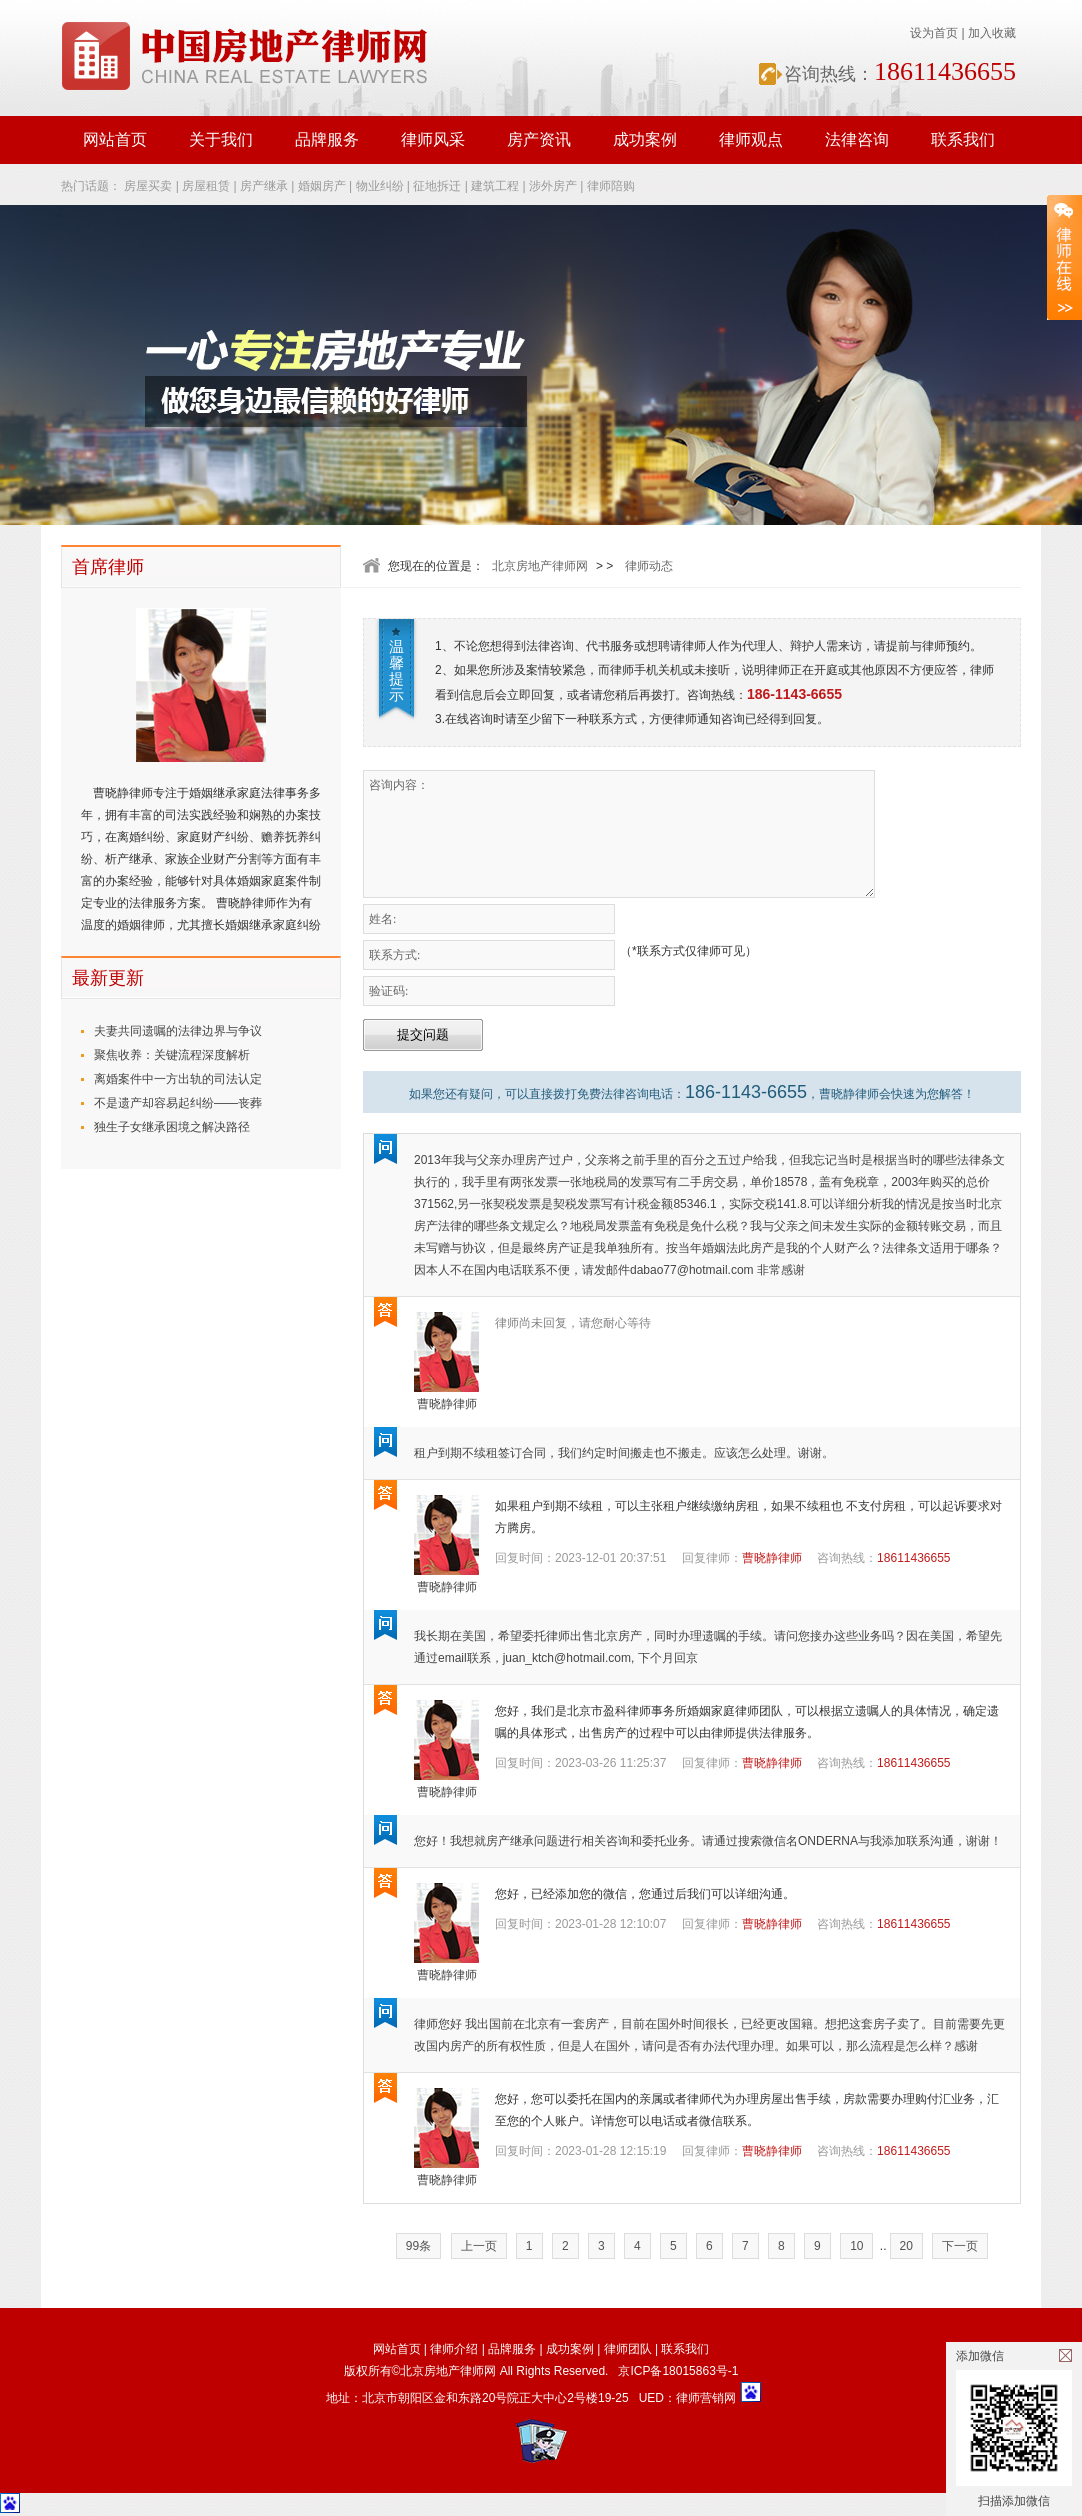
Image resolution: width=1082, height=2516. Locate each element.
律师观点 (751, 139)
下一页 (960, 2246)
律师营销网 (706, 2398)
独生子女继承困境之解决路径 (172, 1127)
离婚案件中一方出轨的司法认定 (178, 1079)
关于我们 (221, 139)
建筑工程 (495, 186)
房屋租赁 (206, 186)
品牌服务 (327, 139)
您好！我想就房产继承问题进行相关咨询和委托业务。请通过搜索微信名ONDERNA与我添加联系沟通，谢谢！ (708, 1841)
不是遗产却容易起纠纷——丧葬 (178, 1103)
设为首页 (934, 33)
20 (906, 2246)
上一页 (479, 2246)
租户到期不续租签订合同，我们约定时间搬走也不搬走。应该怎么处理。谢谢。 (624, 1453)
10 (856, 2246)
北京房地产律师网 (540, 566)
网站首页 (115, 139)
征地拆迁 (437, 186)
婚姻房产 (322, 186)
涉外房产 (553, 186)
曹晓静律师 (447, 1404)
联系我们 (963, 139)
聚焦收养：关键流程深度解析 (172, 1055)
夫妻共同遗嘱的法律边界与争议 (178, 1031)
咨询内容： (619, 834)
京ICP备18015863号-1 (678, 2371)
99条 (418, 2246)
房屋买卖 (148, 186)
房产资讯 (539, 139)
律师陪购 (611, 186)
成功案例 (645, 139)
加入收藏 (992, 33)
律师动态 (649, 566)
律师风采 (433, 139)
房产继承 (264, 186)
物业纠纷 (380, 186)
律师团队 (628, 2349)
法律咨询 (857, 139)
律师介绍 (454, 2349)
